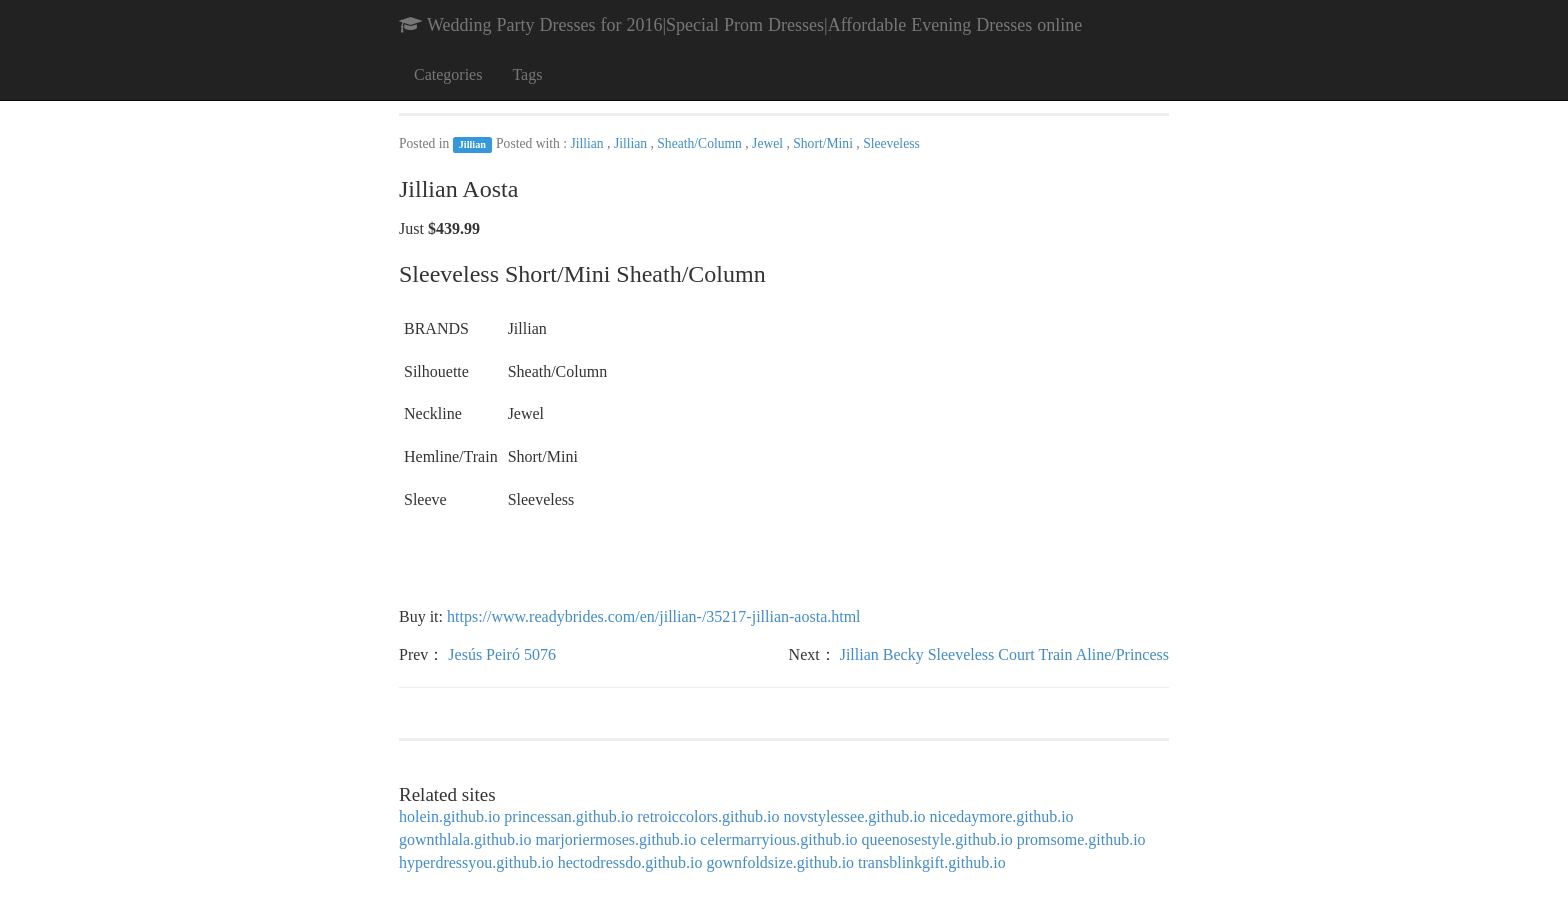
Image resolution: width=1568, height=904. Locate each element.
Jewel (769, 143)
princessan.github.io (568, 816)
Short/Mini (824, 143)
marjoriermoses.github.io (615, 839)
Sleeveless (891, 143)
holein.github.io (449, 816)
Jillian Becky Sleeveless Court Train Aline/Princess (1004, 654)
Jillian (472, 144)
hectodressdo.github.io (630, 862)
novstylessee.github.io (854, 816)
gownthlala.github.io (465, 839)
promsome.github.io (1081, 839)
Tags (527, 74)
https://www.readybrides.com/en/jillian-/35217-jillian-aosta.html (654, 616)
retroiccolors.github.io (708, 816)
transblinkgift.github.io (932, 862)
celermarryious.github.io (778, 839)
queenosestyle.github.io (937, 839)
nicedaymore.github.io (1002, 816)
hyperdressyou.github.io (476, 862)
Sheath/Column (701, 143)
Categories (448, 74)
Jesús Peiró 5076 (502, 654)
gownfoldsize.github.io (781, 862)
